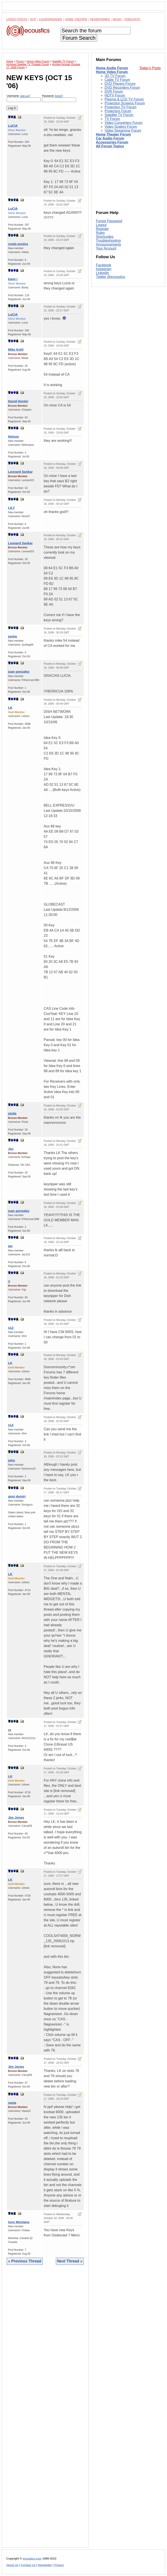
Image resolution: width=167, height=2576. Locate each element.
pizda (12, 1113)
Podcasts (132, 19)
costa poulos (18, 244)
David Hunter (18, 401)
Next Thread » (69, 2261)
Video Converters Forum (123, 123)
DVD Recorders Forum (122, 87)
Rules (100, 233)
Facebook (103, 265)
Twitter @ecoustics (110, 277)
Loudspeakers (50, 19)
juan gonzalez (18, 671)
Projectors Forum (118, 111)
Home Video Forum (112, 72)
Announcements (108, 244)
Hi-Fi (33, 19)
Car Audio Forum (110, 138)
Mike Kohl (15, 349)
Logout (101, 225)
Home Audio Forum (112, 68)
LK (10, 707)
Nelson (13, 436)
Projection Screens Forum (125, 103)
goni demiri (17, 1496)
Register (102, 229)
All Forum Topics (110, 146)
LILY (11, 508)
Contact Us (28, 2565)
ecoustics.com (32, 2558)
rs (9, 1730)
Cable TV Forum (117, 80)
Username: (24, 98)
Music (117, 19)
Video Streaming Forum (123, 130)
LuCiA (13, 125)
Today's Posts (150, 68)
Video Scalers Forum (121, 126)
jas (10, 1246)
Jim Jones (16, 1817)
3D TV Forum (115, 76)
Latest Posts (16, 19)
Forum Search (78, 38)
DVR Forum (114, 91)
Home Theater (76, 19)
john (11, 1460)
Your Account (106, 248)
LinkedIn (102, 273)
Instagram (103, 269)
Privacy (59, 2565)
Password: (59, 98)
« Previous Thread (24, 2261)
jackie (12, 636)
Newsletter (45, 2565)
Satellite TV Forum (119, 115)
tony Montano (18, 2222)
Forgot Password (109, 221)
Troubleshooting (108, 240)
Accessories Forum (112, 142)
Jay (10, 1149)
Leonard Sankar (20, 471)
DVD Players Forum (120, 83)
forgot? (59, 95)
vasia (12, 2102)
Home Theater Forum (113, 134)
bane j (12, 279)
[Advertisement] (45, 2409)
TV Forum (112, 119)
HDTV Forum (115, 95)
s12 (10, 1328)
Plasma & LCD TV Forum (124, 99)
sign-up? (25, 95)
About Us (12, 2565)
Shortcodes (105, 236)
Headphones (100, 19)
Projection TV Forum (120, 107)
